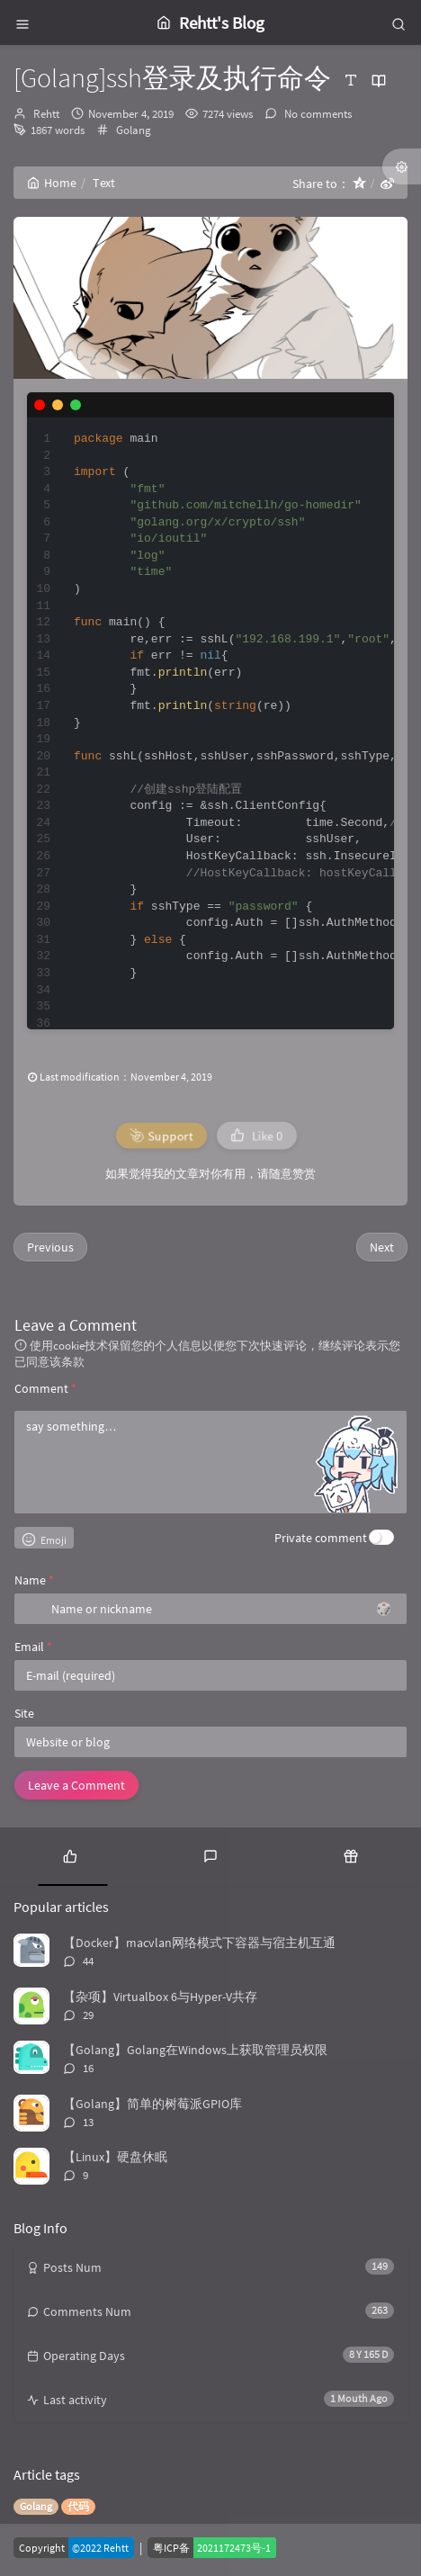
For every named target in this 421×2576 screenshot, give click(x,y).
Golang (133, 130)
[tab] (70, 1854)
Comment (45, 1388)
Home (51, 183)
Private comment (320, 1538)
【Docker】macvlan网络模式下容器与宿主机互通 (199, 1942)
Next (382, 1247)
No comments (317, 113)
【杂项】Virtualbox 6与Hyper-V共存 (160, 1996)
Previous (50, 1247)
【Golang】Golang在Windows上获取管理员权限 (195, 2050)
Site (24, 1713)
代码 (78, 2506)
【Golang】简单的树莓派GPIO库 (152, 2104)
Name (34, 1580)
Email (33, 1646)
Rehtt (46, 113)
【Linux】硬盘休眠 (115, 2157)
